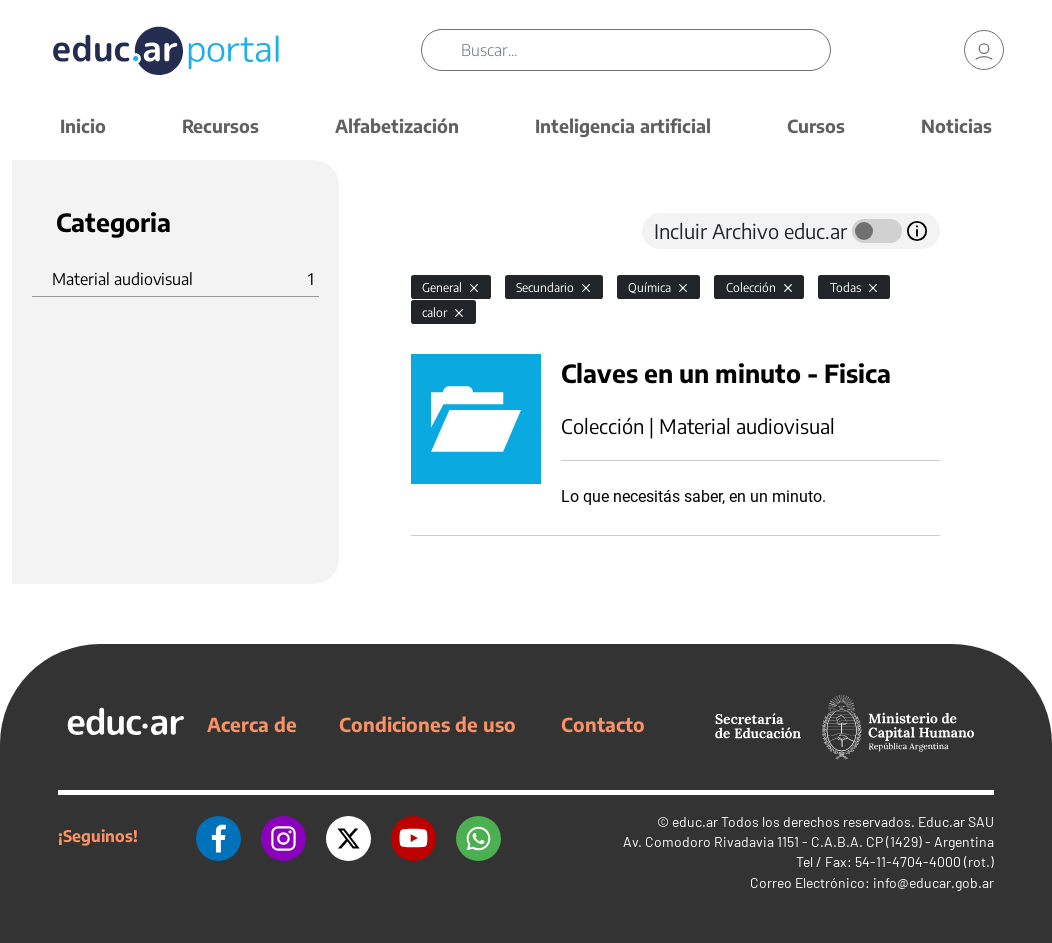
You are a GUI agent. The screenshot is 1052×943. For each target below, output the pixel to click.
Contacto (603, 724)
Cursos (816, 125)
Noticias (956, 125)
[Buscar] (645, 50)
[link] (984, 50)
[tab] (451, 231)
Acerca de (252, 724)
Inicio (83, 125)
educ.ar (695, 821)
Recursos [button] (220, 125)
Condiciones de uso (427, 724)
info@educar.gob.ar (933, 882)
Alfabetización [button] (397, 125)
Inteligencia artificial (623, 125)
